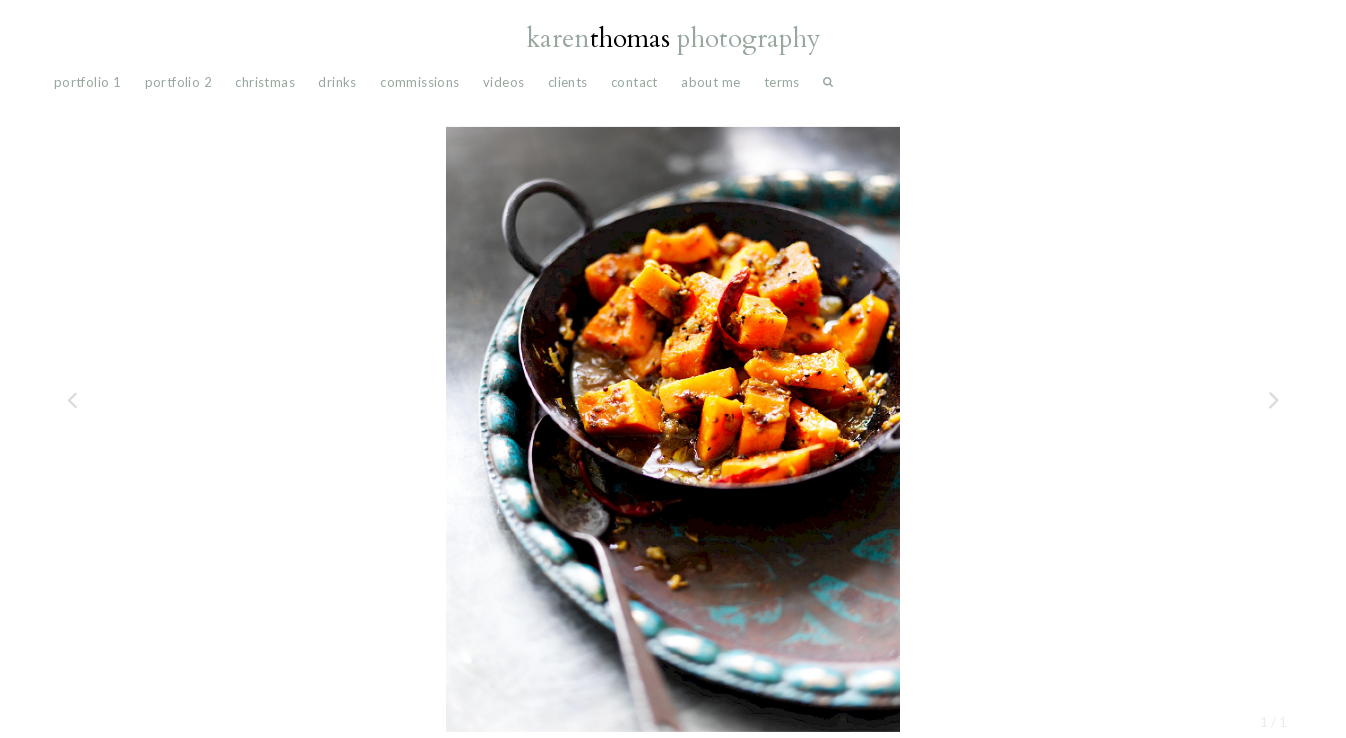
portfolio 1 (87, 82)
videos (503, 82)
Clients (568, 82)
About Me (710, 82)
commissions (419, 82)
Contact (634, 82)
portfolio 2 (178, 82)
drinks (337, 82)
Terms (782, 82)
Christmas (265, 82)
